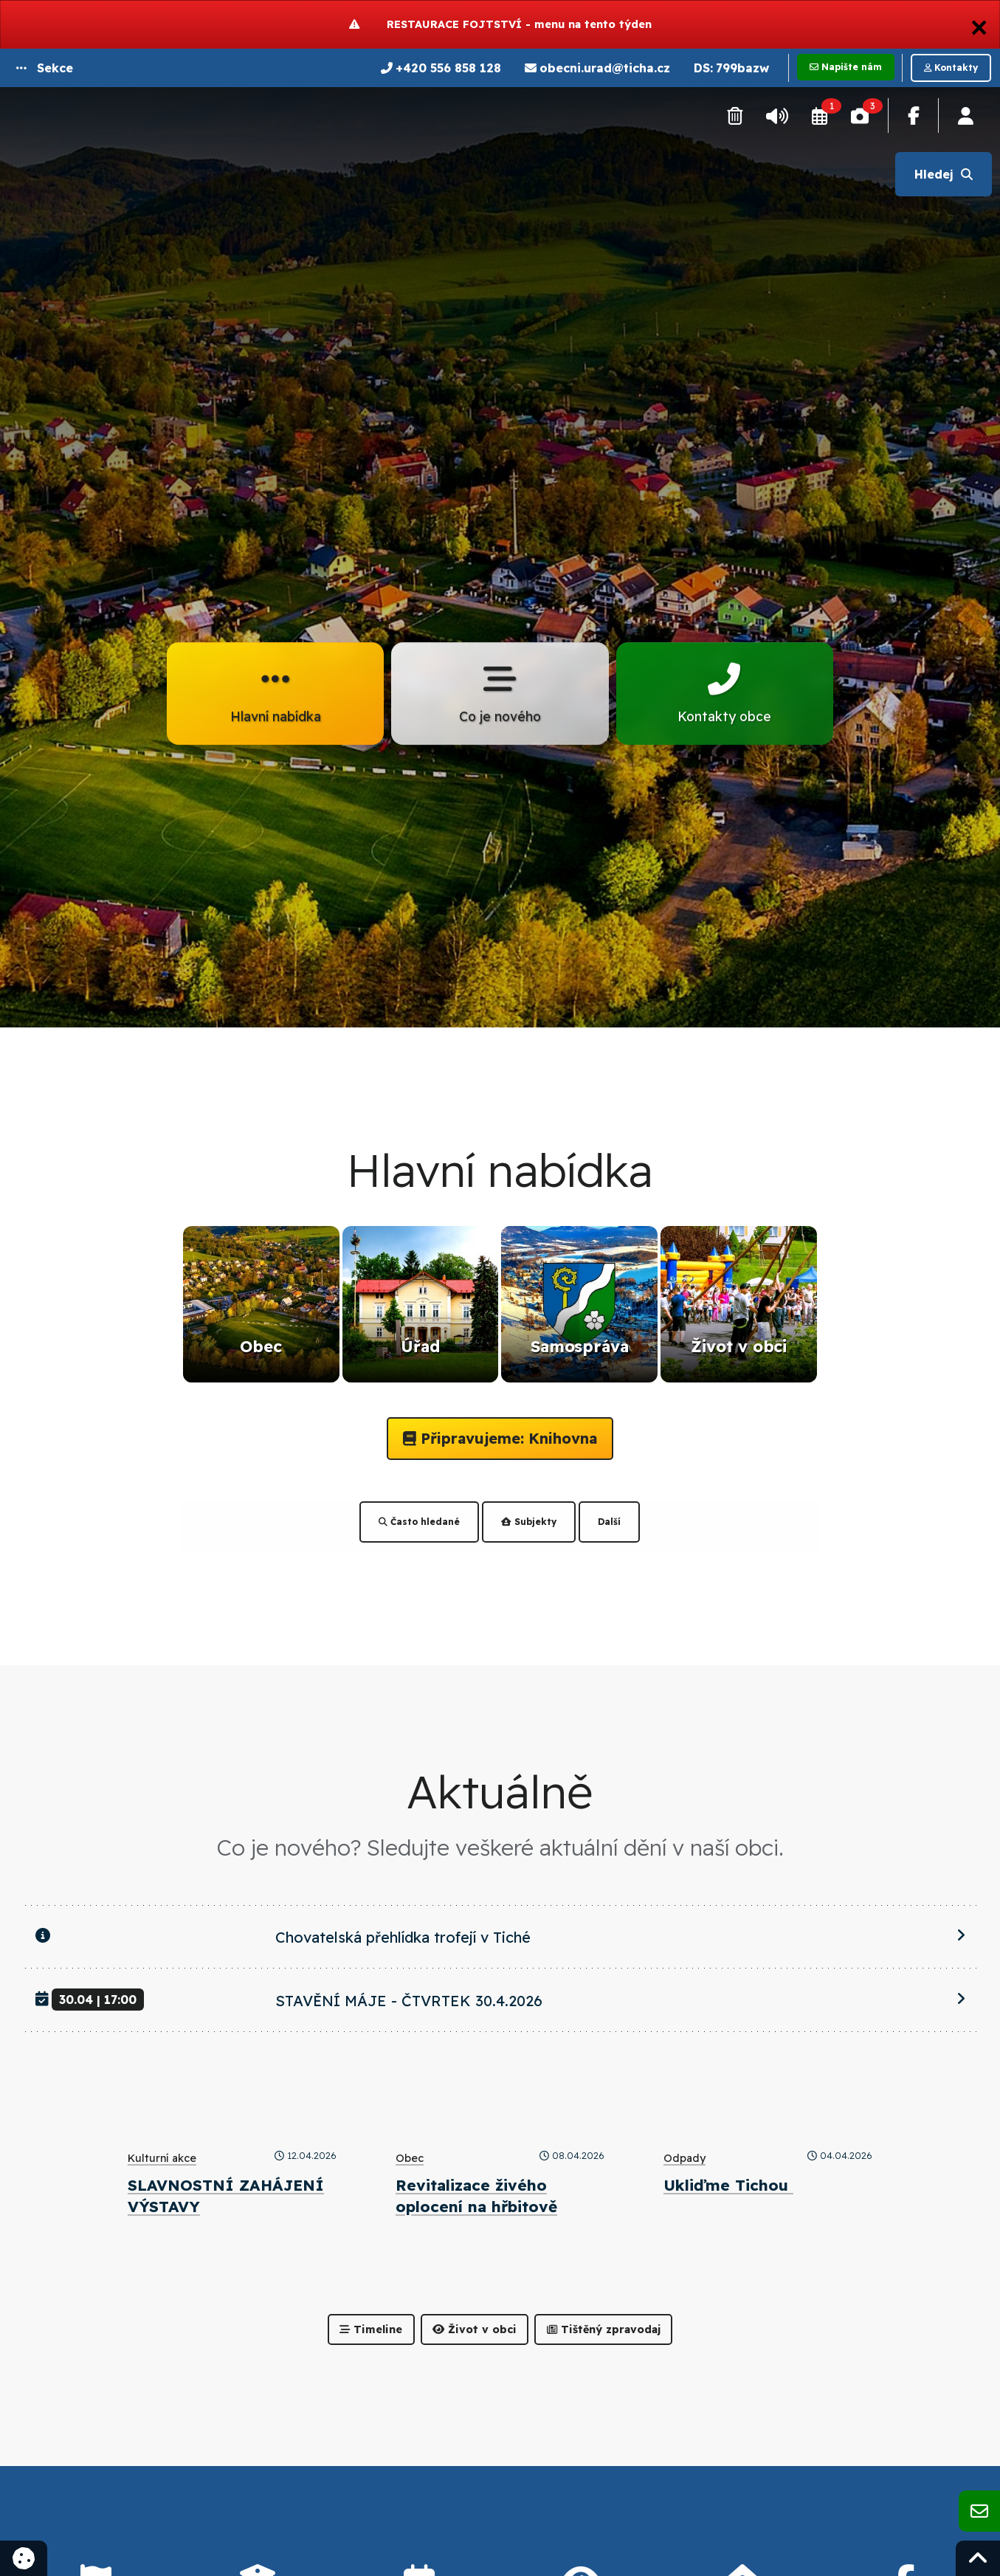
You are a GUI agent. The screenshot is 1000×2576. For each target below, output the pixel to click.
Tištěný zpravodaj (604, 2329)
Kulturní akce (162, 2158)
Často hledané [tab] (419, 1521)
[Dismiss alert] (978, 24)
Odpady (684, 2158)
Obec (410, 2158)
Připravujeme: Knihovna (500, 1438)
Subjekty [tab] (528, 1521)
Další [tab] (609, 1521)
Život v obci (474, 2329)
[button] (44, 68)
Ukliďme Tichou (728, 2184)
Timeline (370, 2329)
